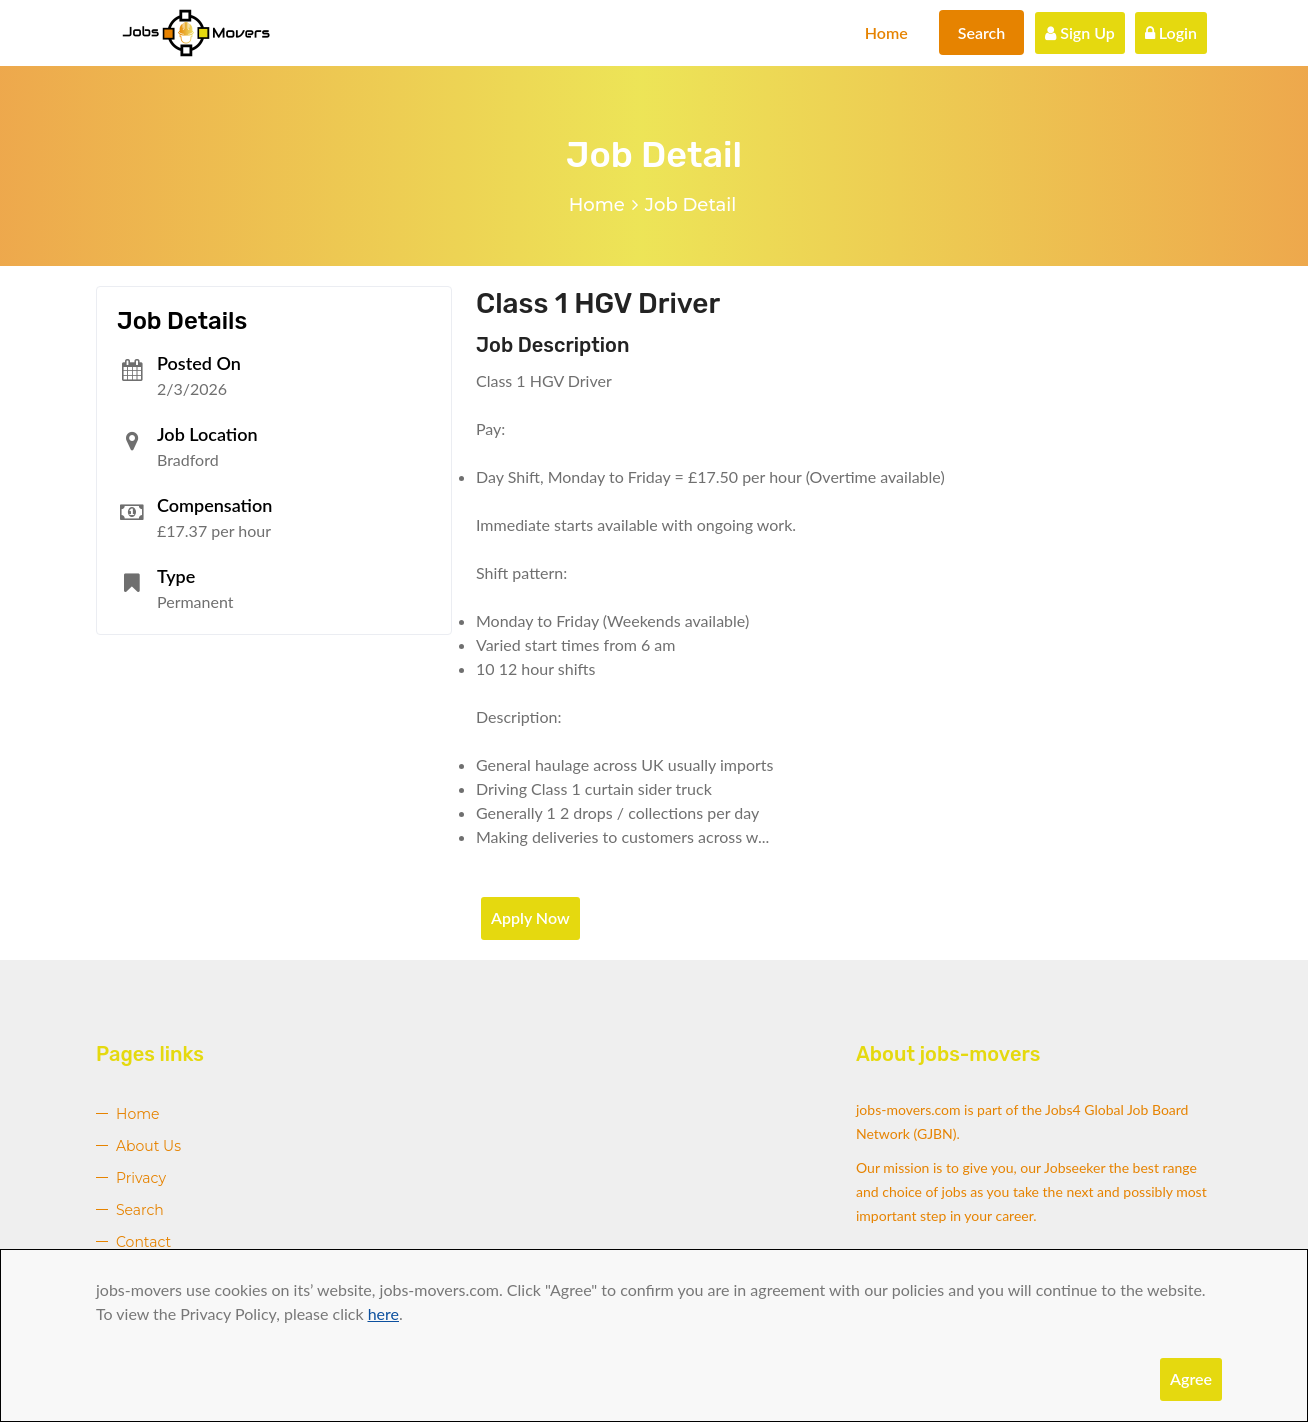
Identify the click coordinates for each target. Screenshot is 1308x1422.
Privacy (141, 1178)
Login (1171, 32)
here (383, 1313)
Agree (1191, 1378)
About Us (148, 1146)
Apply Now (530, 917)
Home (886, 32)
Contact (143, 1242)
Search (982, 32)
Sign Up (1080, 32)
